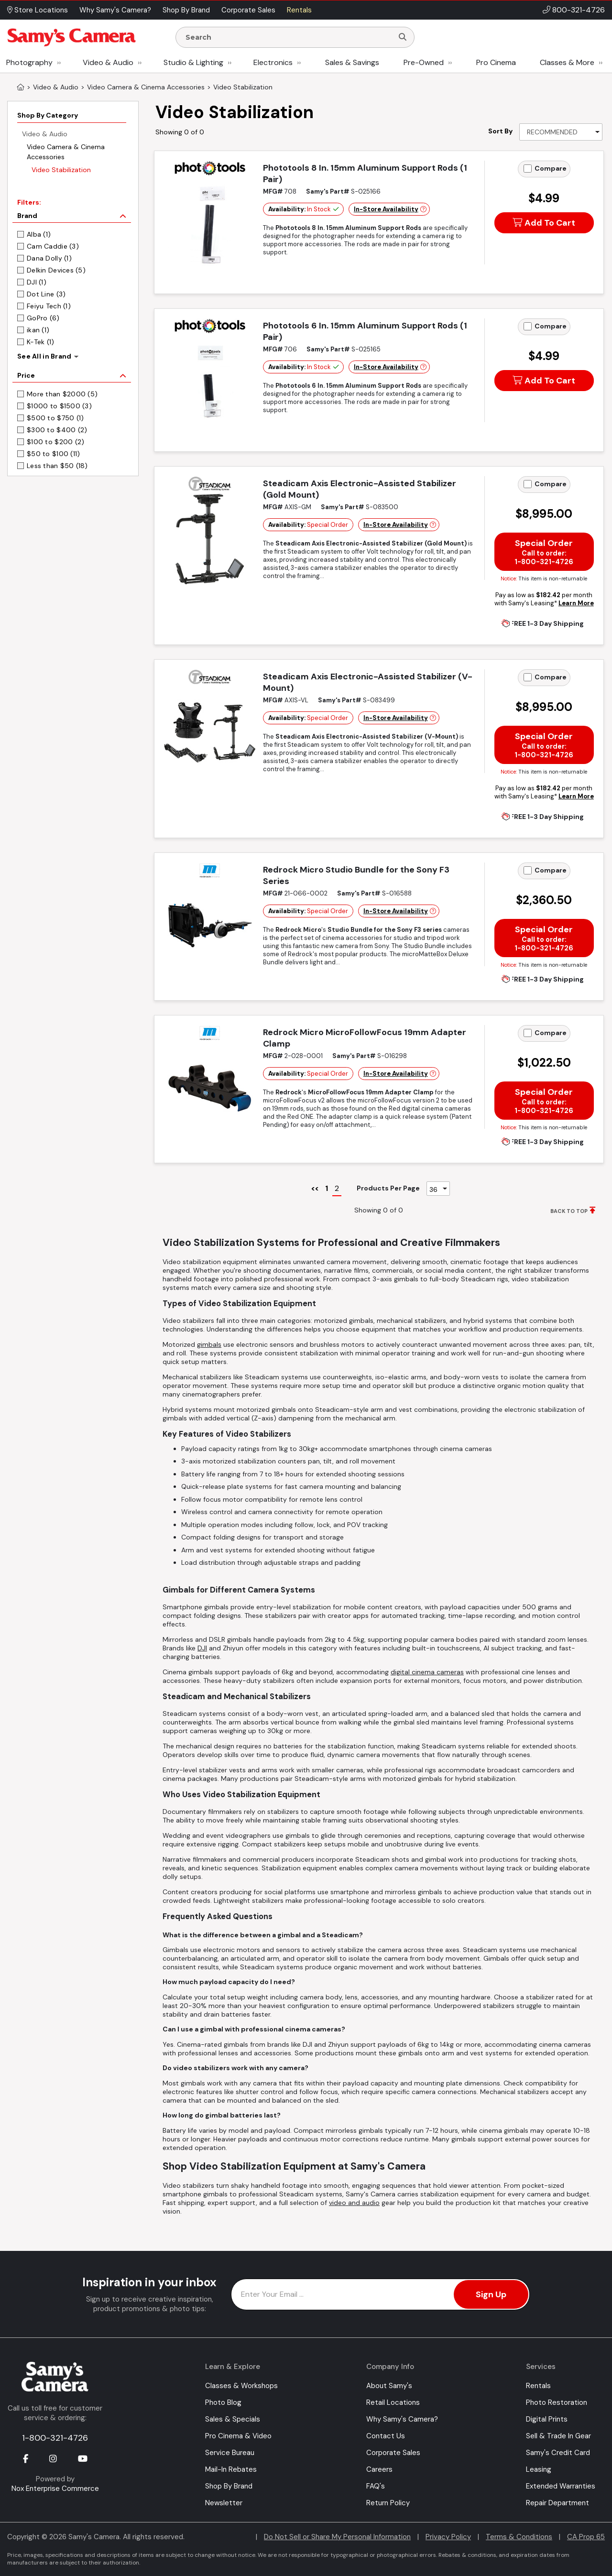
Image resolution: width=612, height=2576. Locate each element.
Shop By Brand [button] (186, 10)
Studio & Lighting (193, 62)
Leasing (538, 2469)
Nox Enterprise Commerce (55, 2488)
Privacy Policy (448, 2537)
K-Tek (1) (41, 342)
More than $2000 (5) (62, 394)
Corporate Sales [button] (248, 10)
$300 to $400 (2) (57, 430)
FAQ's (375, 2486)
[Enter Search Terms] (288, 37)
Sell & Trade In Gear (558, 2436)
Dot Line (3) (46, 294)
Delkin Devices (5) (56, 270)
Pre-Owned (424, 62)
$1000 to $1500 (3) (59, 406)
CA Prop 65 (586, 2537)
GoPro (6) (43, 318)
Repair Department (557, 2503)
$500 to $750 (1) (55, 418)
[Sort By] (560, 132)
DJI (202, 1648)
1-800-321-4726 (55, 2438)
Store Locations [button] (37, 10)
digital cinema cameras (427, 1672)
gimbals (209, 1344)
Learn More (576, 603)
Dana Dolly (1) (49, 258)
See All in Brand (44, 356)
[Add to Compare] (528, 168)
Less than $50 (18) (57, 465)
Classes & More (567, 62)
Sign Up (491, 2294)
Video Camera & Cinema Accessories (66, 151)
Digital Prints (547, 2419)
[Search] (402, 37)
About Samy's (389, 2385)
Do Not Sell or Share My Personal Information (337, 2537)
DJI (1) (36, 282)
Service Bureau (229, 2452)
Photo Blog (223, 2402)
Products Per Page (388, 1188)
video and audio (354, 2202)
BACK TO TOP (569, 1211)
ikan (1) (38, 330)
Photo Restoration (556, 2402)
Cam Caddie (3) (53, 246)
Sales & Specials (232, 2419)
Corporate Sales (393, 2452)
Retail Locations (393, 2402)
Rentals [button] (299, 10)
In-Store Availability (386, 209)
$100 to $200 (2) (55, 441)
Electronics (273, 62)
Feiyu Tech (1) (49, 306)
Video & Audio (108, 62)
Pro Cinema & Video (238, 2436)
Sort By (500, 131)
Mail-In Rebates (231, 2469)
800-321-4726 (578, 10)
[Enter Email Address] (380, 2294)
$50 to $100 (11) (53, 453)
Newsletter (223, 2503)
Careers (379, 2469)
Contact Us (385, 2436)
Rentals (538, 2385)
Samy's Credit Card (558, 2452)
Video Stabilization (61, 169)
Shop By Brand (228, 2486)
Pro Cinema (496, 62)
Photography (29, 62)
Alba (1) (39, 234)
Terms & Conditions (519, 2537)
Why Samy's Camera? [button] (115, 10)
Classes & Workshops (241, 2385)
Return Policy (388, 2503)
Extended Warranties (560, 2486)
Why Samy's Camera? (402, 2419)
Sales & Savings (352, 62)
